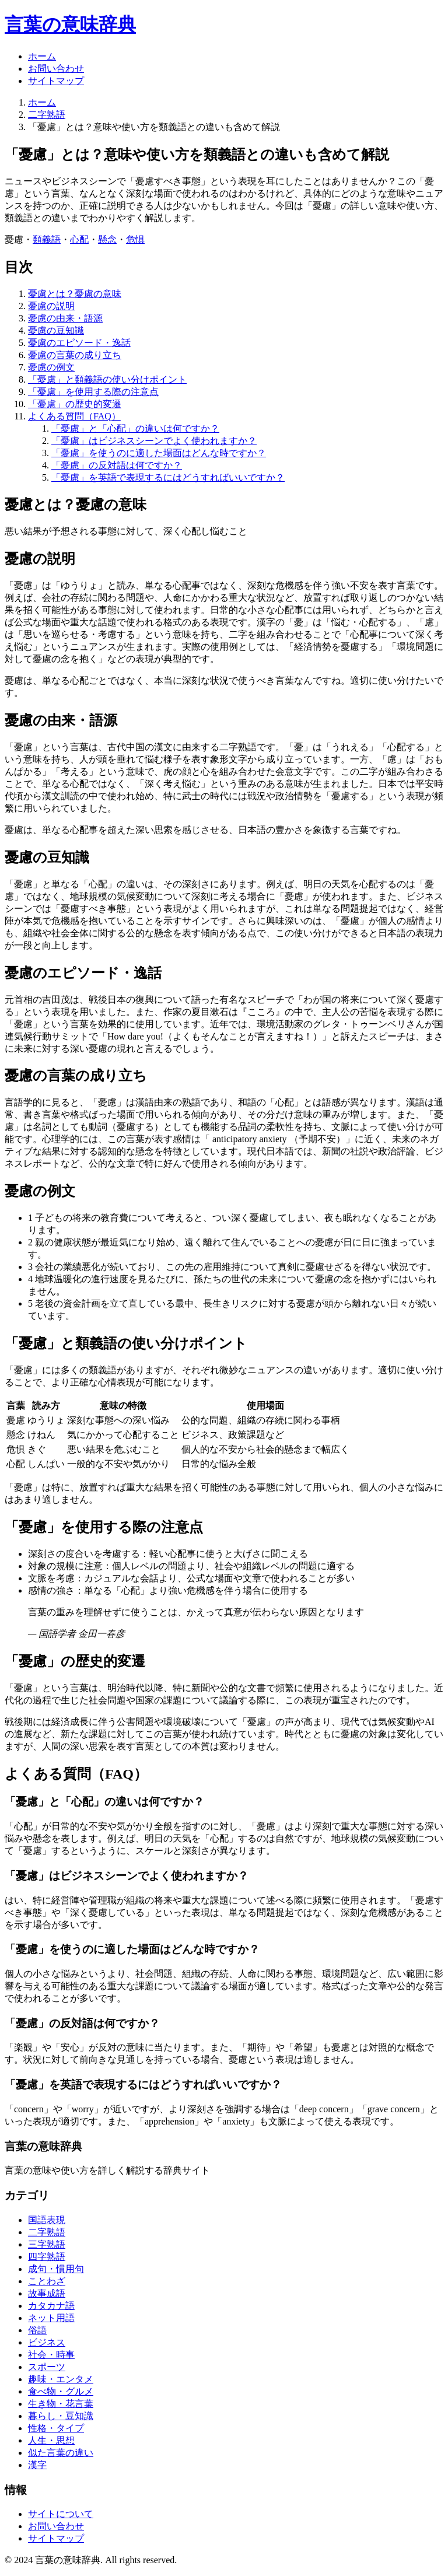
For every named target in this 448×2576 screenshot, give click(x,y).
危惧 (135, 239)
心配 (79, 239)
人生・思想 (51, 2440)
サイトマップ (56, 81)
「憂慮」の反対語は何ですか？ (116, 465)
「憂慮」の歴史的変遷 (74, 404)
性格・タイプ (56, 2428)
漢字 (37, 2465)
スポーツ (46, 2367)
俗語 (37, 2330)
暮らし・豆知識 (60, 2416)
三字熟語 (46, 2244)
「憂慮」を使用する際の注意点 (93, 392)
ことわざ (46, 2281)
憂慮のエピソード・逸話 (79, 343)
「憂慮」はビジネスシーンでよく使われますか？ (154, 441)
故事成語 (46, 2293)
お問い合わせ (56, 69)
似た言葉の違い (60, 2453)
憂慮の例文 (51, 367)
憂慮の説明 (51, 306)
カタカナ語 (51, 2306)
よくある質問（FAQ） (74, 416)
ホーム (42, 56)
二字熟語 (46, 115)
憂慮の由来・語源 (65, 318)
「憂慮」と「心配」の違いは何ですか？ (135, 428)
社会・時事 (51, 2355)
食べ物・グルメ (60, 2391)
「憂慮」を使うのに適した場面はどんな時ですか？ (158, 453)
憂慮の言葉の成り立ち (74, 355)
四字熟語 (46, 2257)
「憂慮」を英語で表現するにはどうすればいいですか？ (168, 477)
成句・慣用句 (56, 2269)
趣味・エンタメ (60, 2379)
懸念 (107, 239)
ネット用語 (51, 2318)
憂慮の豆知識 (56, 330)
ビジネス (46, 2342)
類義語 (47, 239)
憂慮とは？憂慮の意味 (74, 294)
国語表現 (46, 2220)
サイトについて (60, 2514)
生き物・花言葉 (60, 2404)
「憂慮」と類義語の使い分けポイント (107, 379)
